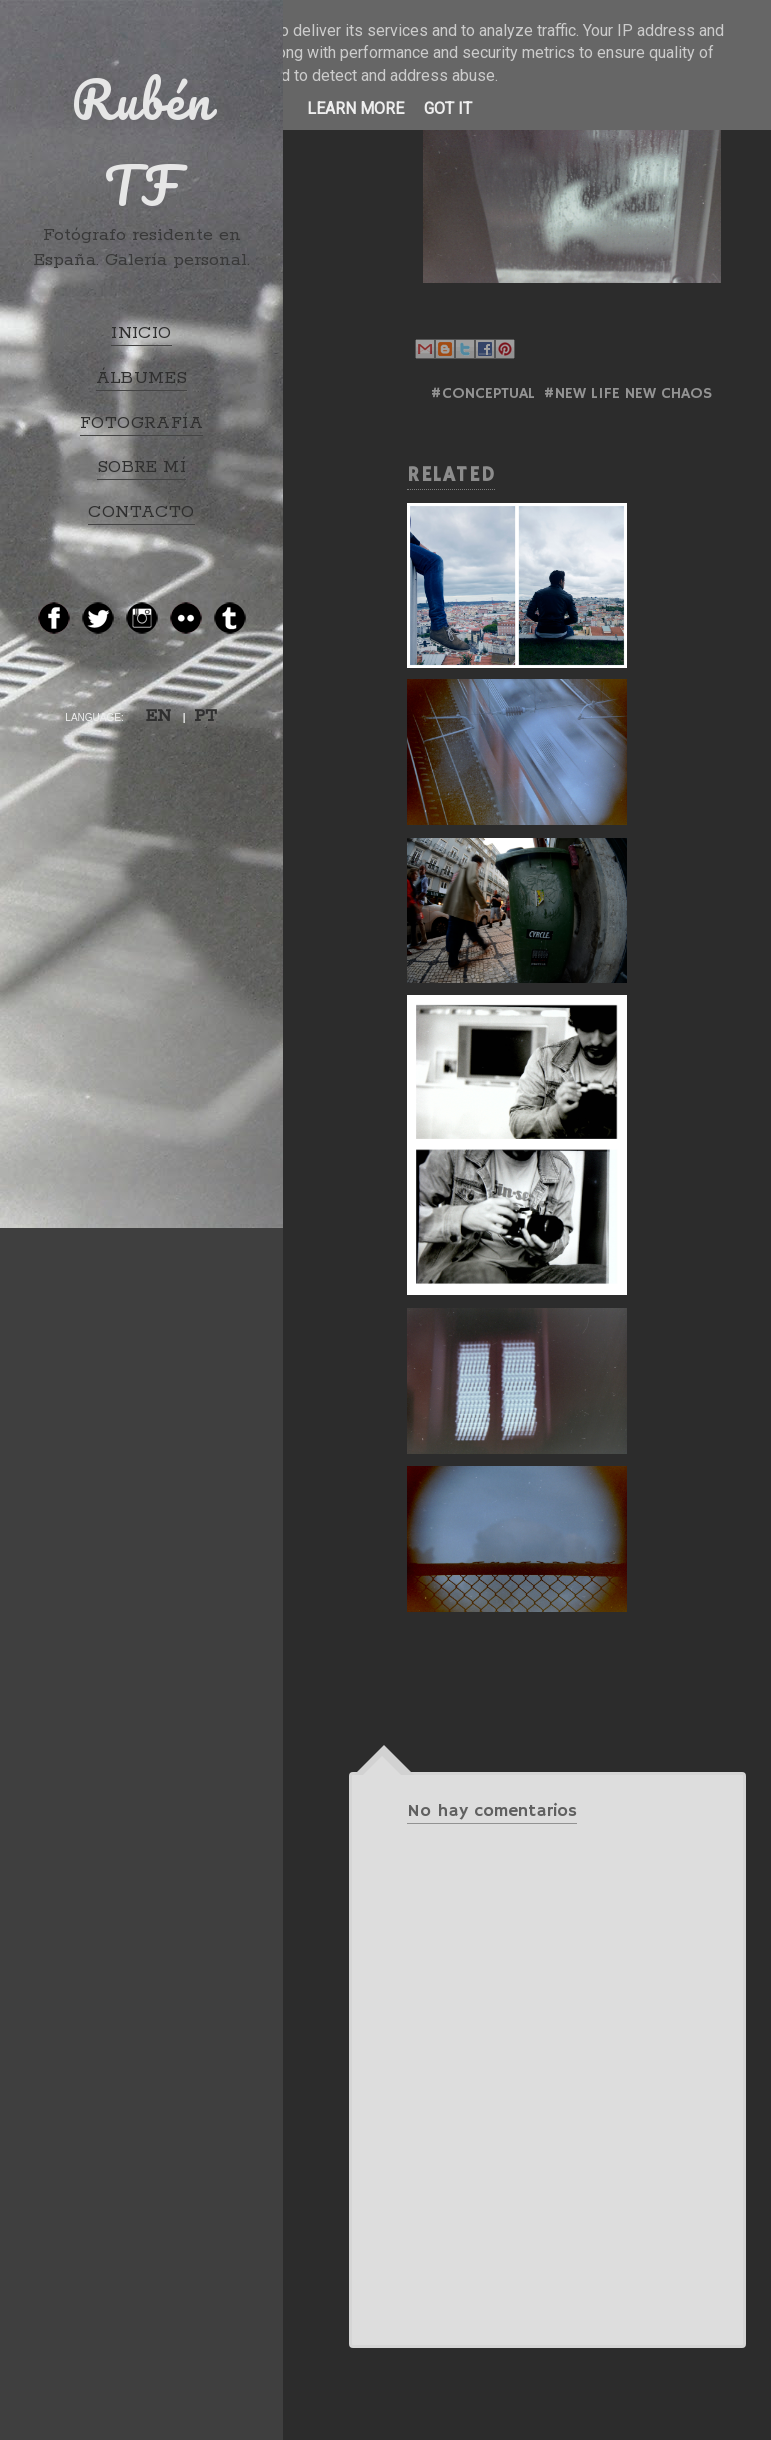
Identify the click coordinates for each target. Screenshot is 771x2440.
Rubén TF (142, 142)
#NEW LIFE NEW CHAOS (627, 394)
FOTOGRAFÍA (141, 423)
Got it (448, 108)
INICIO (141, 333)
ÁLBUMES (142, 378)
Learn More (355, 108)
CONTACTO (141, 512)
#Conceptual (482, 394)
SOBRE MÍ (141, 467)
